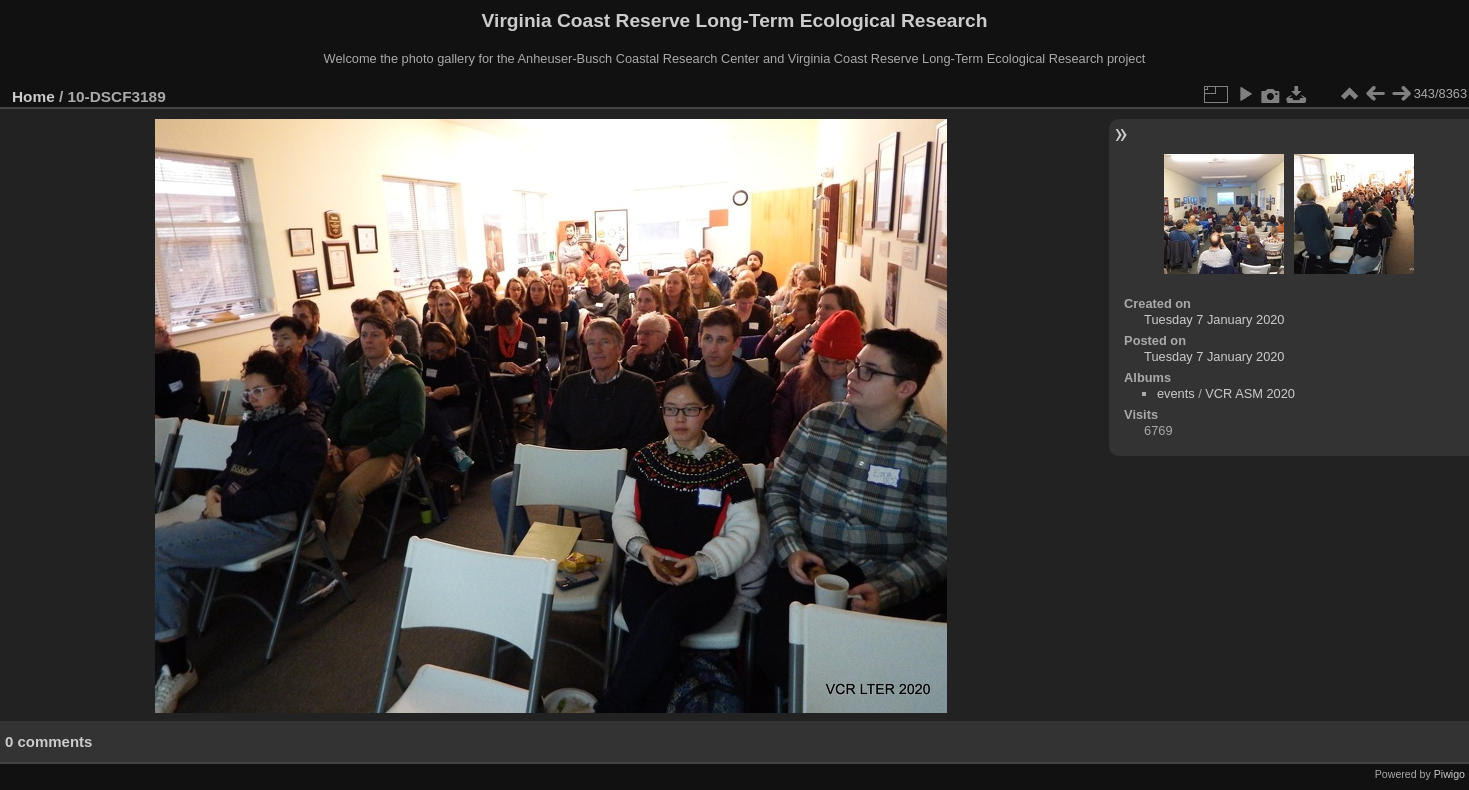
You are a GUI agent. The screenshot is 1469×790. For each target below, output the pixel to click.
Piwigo (1449, 774)
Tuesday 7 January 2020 (1214, 319)
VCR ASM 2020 (1250, 393)
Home (33, 96)
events (1176, 393)
